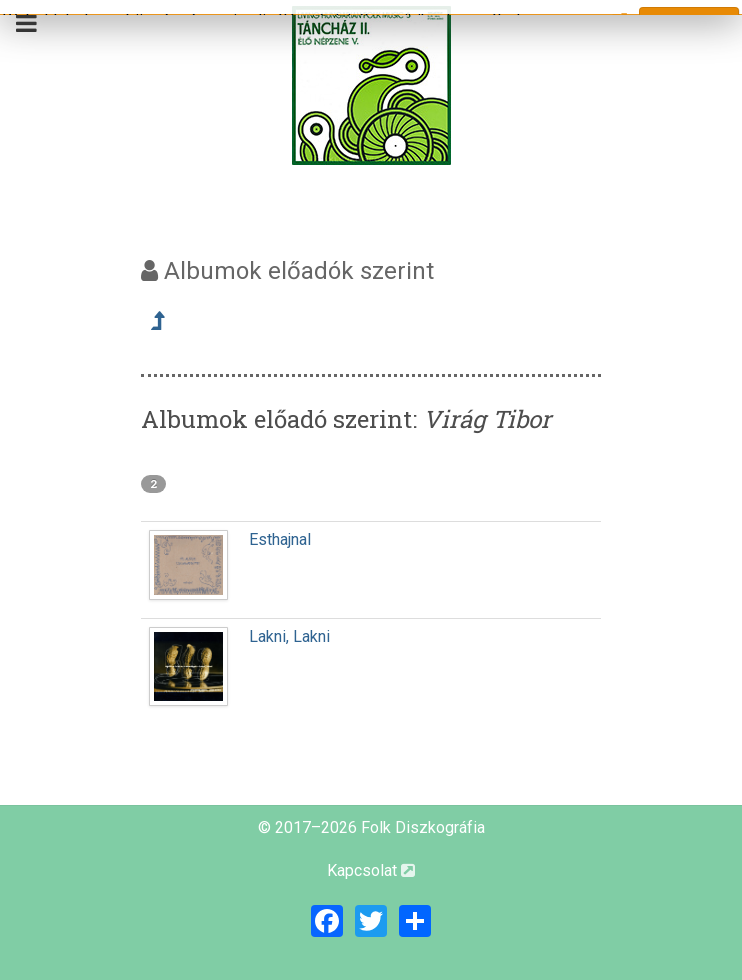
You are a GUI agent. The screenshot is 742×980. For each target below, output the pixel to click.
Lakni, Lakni (289, 636)
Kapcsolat (371, 870)
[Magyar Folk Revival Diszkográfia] (371, 85)
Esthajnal (280, 539)
